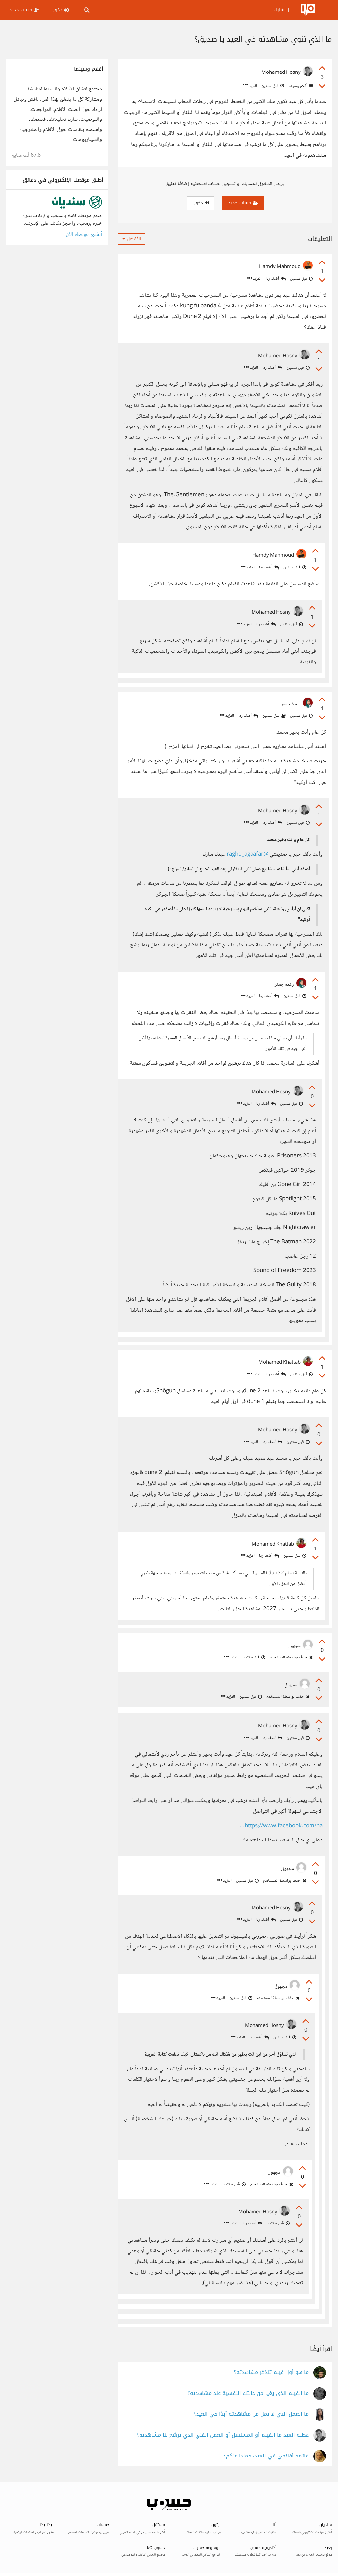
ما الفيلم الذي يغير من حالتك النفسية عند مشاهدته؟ (248, 2393)
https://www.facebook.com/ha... (281, 1826)
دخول (200, 202)
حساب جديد (243, 202)
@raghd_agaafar (247, 854)
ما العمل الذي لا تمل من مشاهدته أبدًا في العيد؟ (251, 2414)
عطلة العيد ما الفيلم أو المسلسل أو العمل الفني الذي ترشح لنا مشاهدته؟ (223, 2435)
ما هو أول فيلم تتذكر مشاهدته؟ (271, 2372)
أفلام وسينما (300, 86)
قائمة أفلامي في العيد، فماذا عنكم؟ (266, 2456)
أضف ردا (276, 279)
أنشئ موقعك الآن (84, 234)
